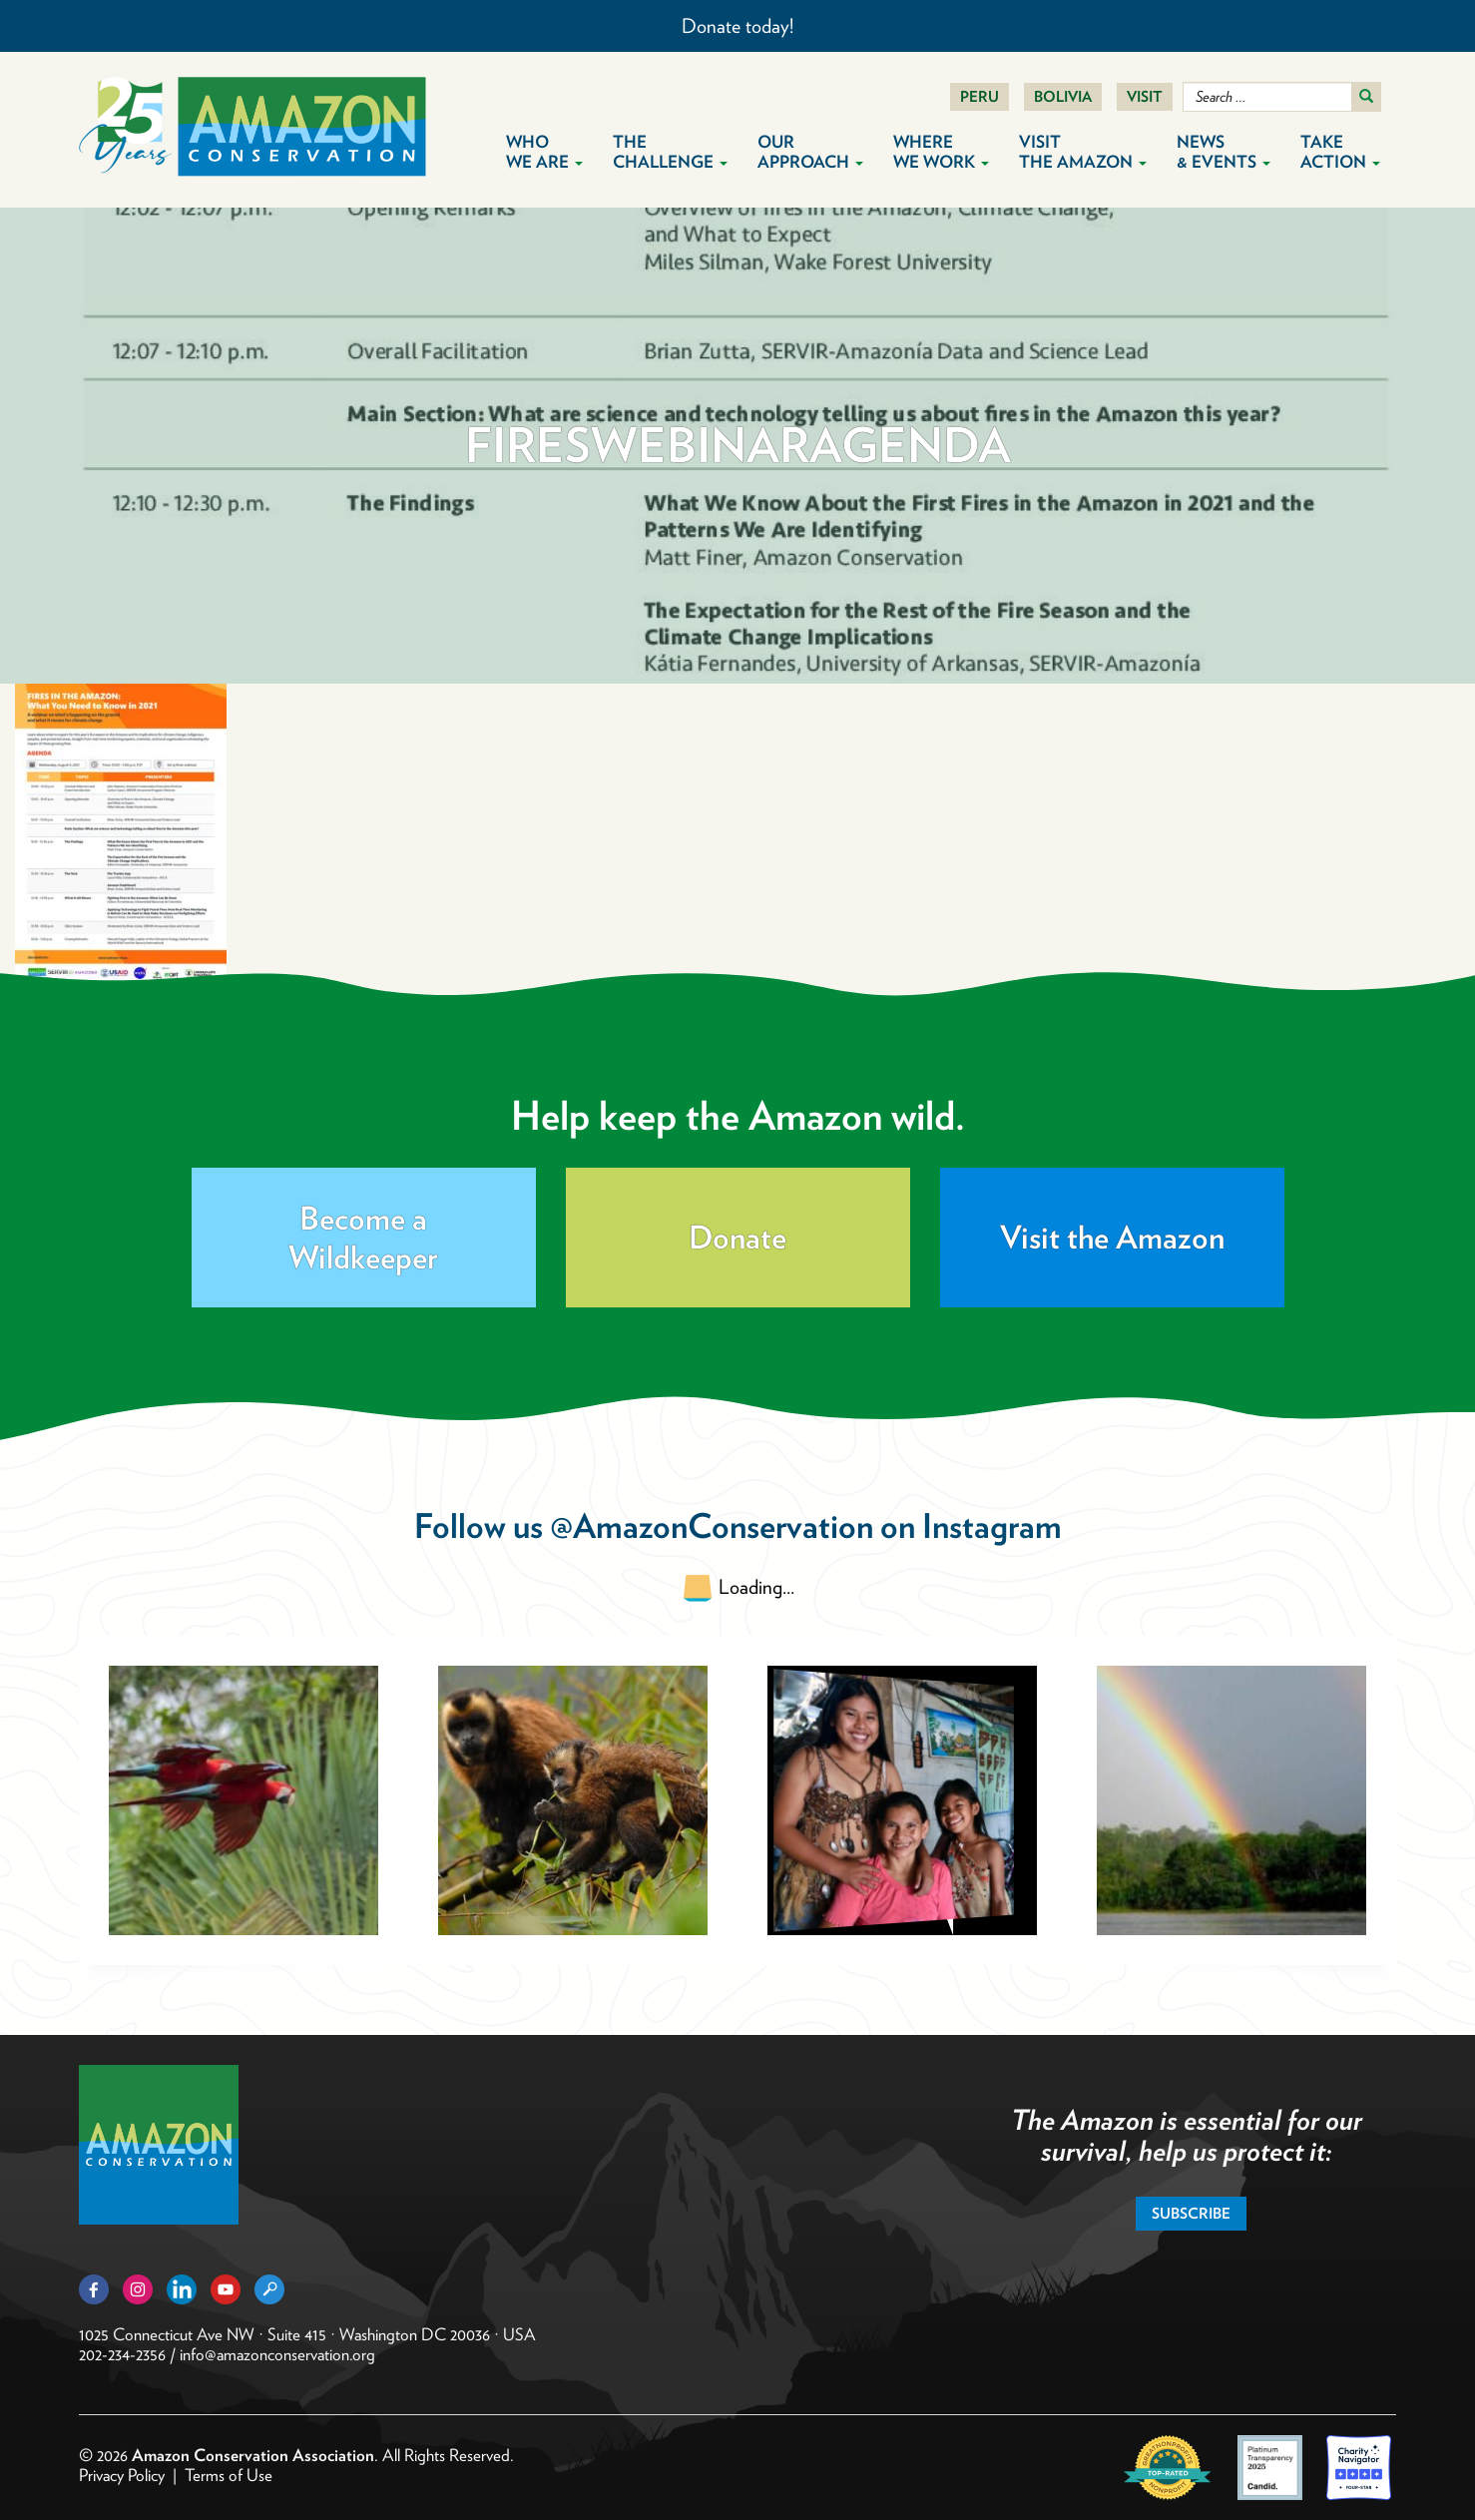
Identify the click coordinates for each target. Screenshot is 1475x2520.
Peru (979, 97)
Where (941, 152)
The (670, 152)
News (1223, 152)
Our (810, 152)
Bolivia (1063, 97)
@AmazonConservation (711, 1525)
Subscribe (1191, 2214)
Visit (1145, 97)
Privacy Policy (122, 2475)
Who (544, 152)
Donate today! (737, 26)
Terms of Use (228, 2475)
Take (1340, 152)
